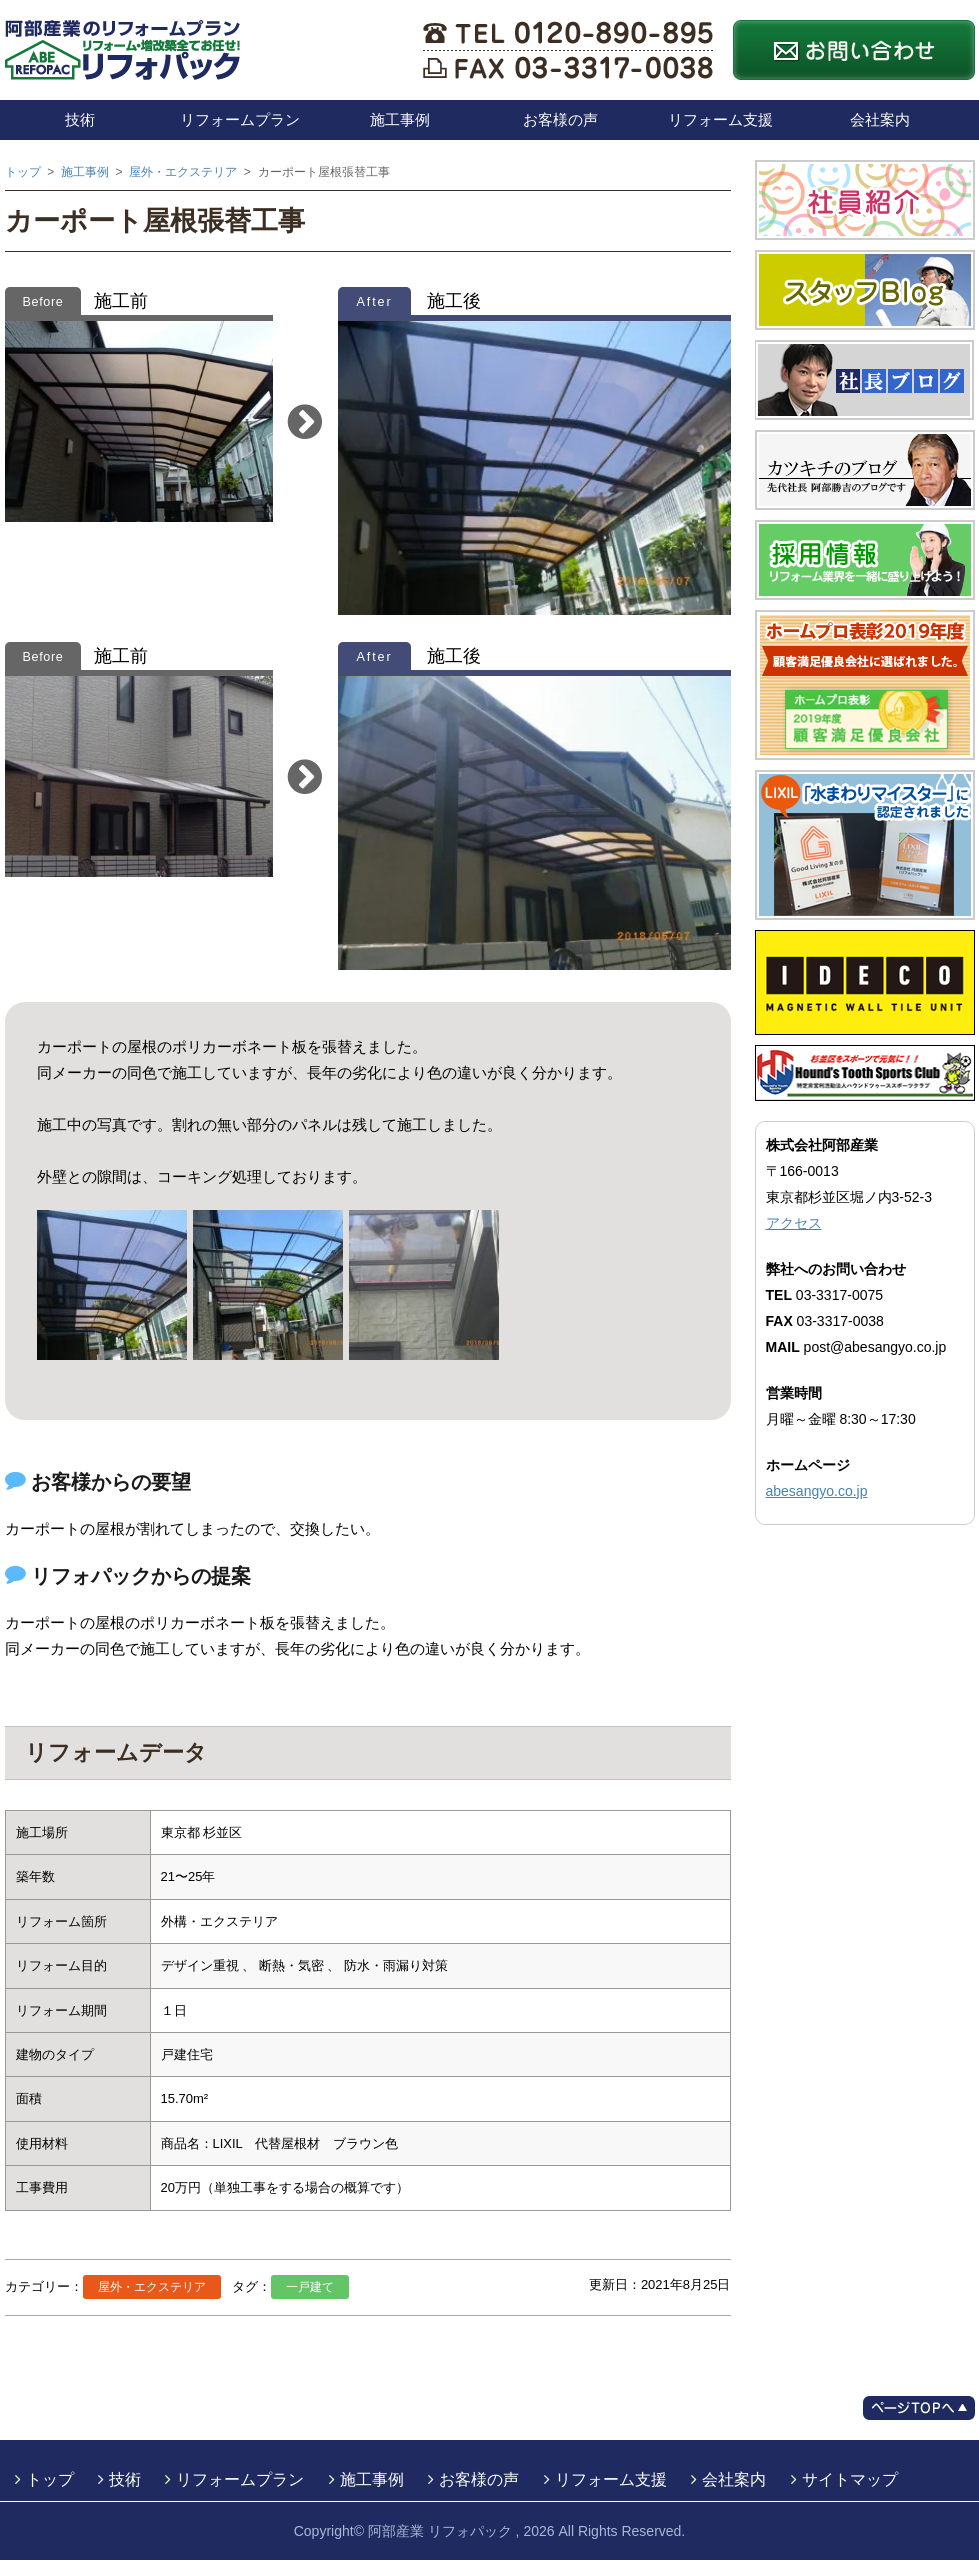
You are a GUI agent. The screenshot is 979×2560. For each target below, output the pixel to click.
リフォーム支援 (720, 119)
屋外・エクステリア (152, 2287)
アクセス (794, 1223)
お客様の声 (560, 119)
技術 (80, 119)
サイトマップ (850, 2479)
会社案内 (880, 119)
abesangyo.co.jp (817, 1491)
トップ (50, 2479)
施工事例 (400, 119)
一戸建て (310, 2287)
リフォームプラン (240, 119)
